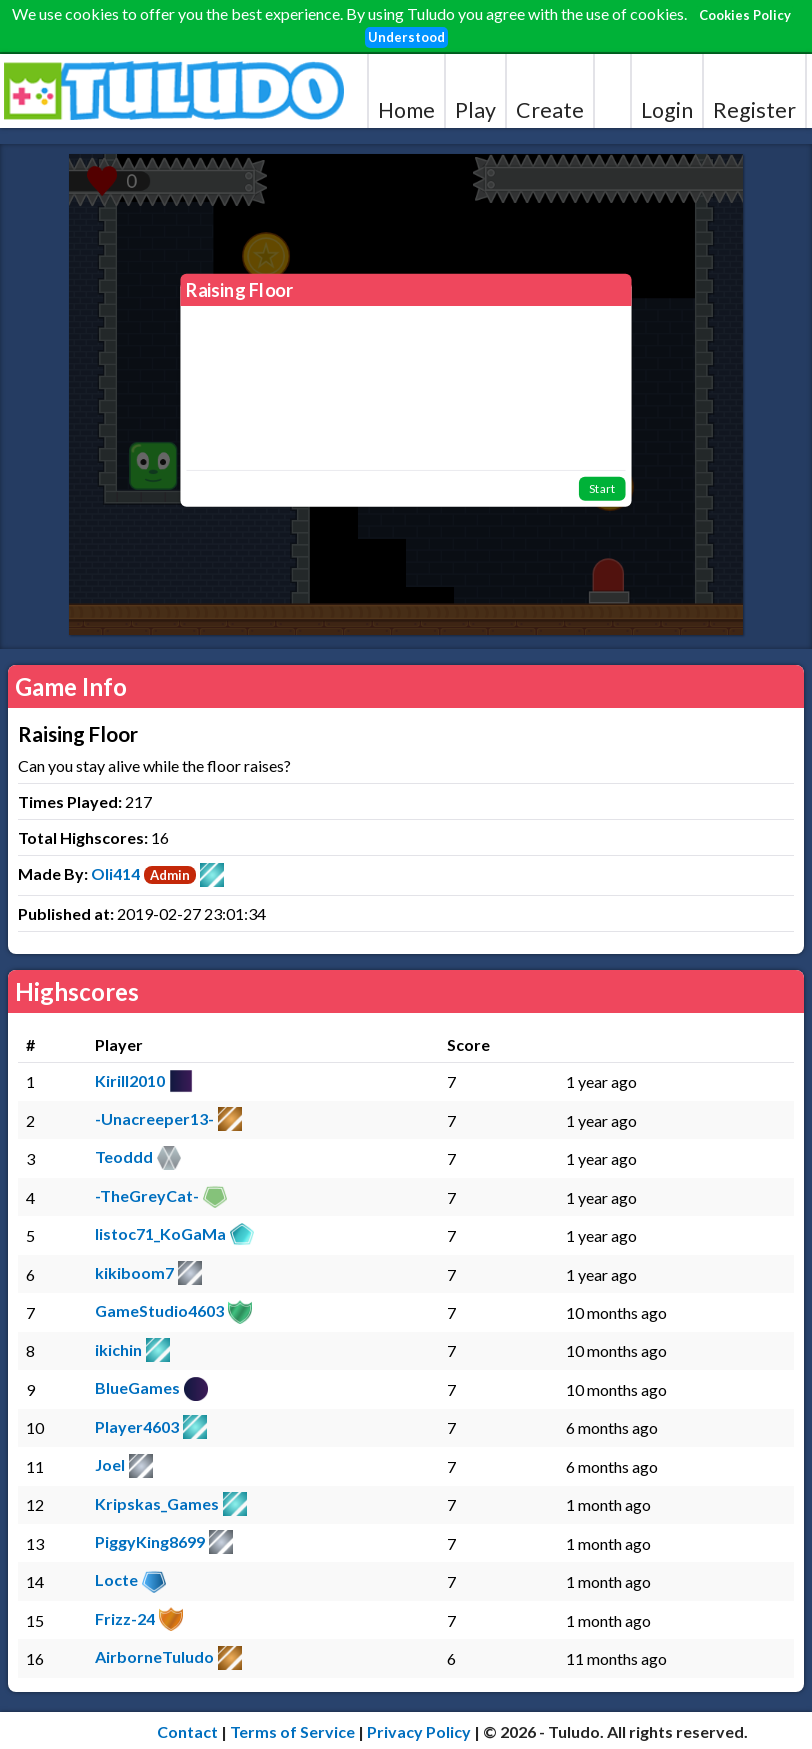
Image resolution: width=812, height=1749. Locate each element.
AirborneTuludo (154, 1656)
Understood (406, 37)
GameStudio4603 (159, 1310)
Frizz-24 (125, 1618)
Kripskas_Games (157, 1503)
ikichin (118, 1349)
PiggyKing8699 (150, 1541)
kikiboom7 (134, 1272)
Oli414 (115, 873)
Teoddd (124, 1156)
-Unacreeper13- (154, 1118)
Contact (187, 1731)
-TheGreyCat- (147, 1195)
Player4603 (137, 1426)
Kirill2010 (130, 1080)
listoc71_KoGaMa (160, 1233)
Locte (116, 1579)
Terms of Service (292, 1731)
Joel (110, 1464)
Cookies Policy (745, 15)
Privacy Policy (419, 1731)
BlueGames (137, 1387)
